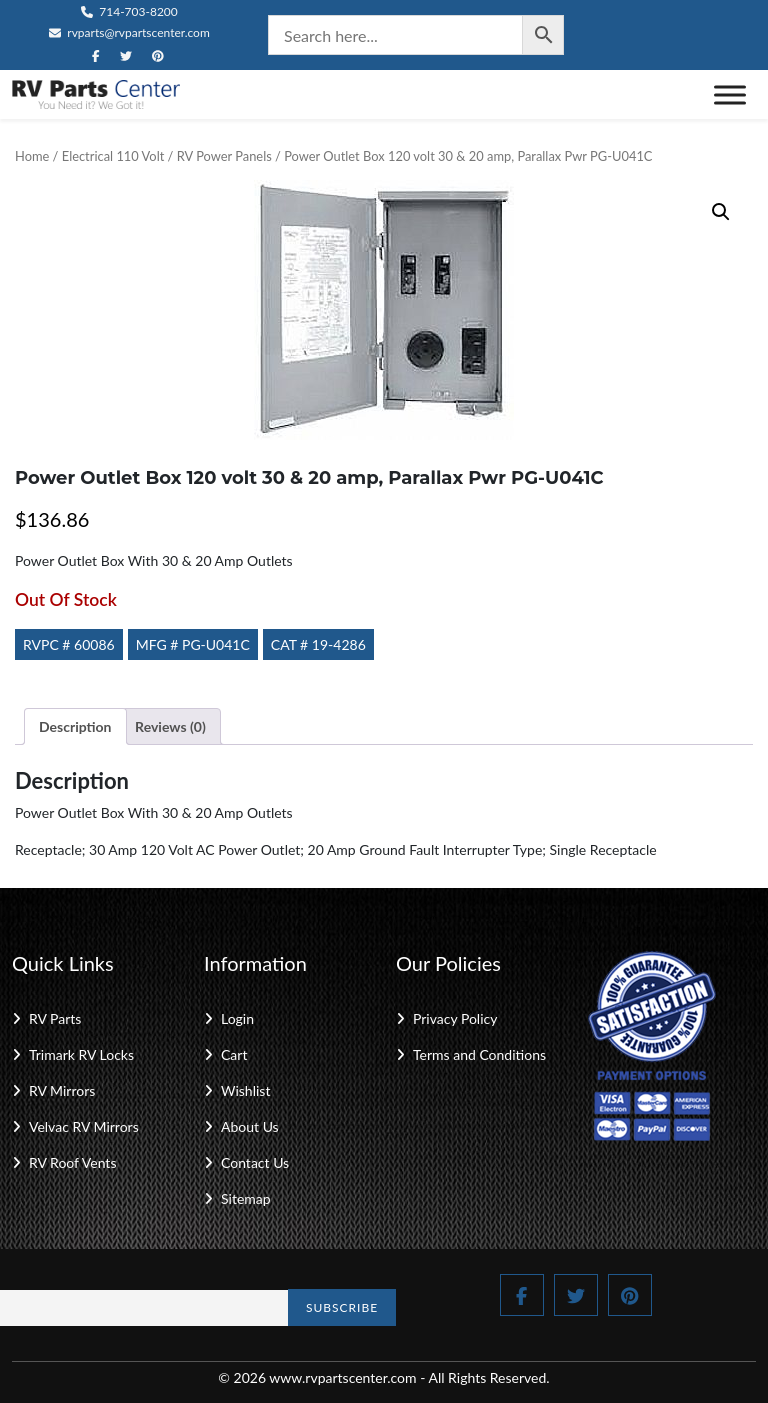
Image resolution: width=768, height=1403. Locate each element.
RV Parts (55, 1018)
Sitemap (246, 1198)
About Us (250, 1126)
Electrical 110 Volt (113, 156)
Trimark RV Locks (81, 1054)
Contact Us (255, 1162)
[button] (721, 212)
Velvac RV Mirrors (84, 1126)
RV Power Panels (224, 156)
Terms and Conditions (479, 1054)
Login (237, 1018)
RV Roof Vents (72, 1162)
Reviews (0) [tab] (170, 726)
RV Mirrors (62, 1090)
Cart (234, 1054)
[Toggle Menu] (730, 94)
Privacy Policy (455, 1018)
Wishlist (245, 1090)
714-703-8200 (129, 11)
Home (32, 156)
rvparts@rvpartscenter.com (129, 32)
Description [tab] (75, 726)
